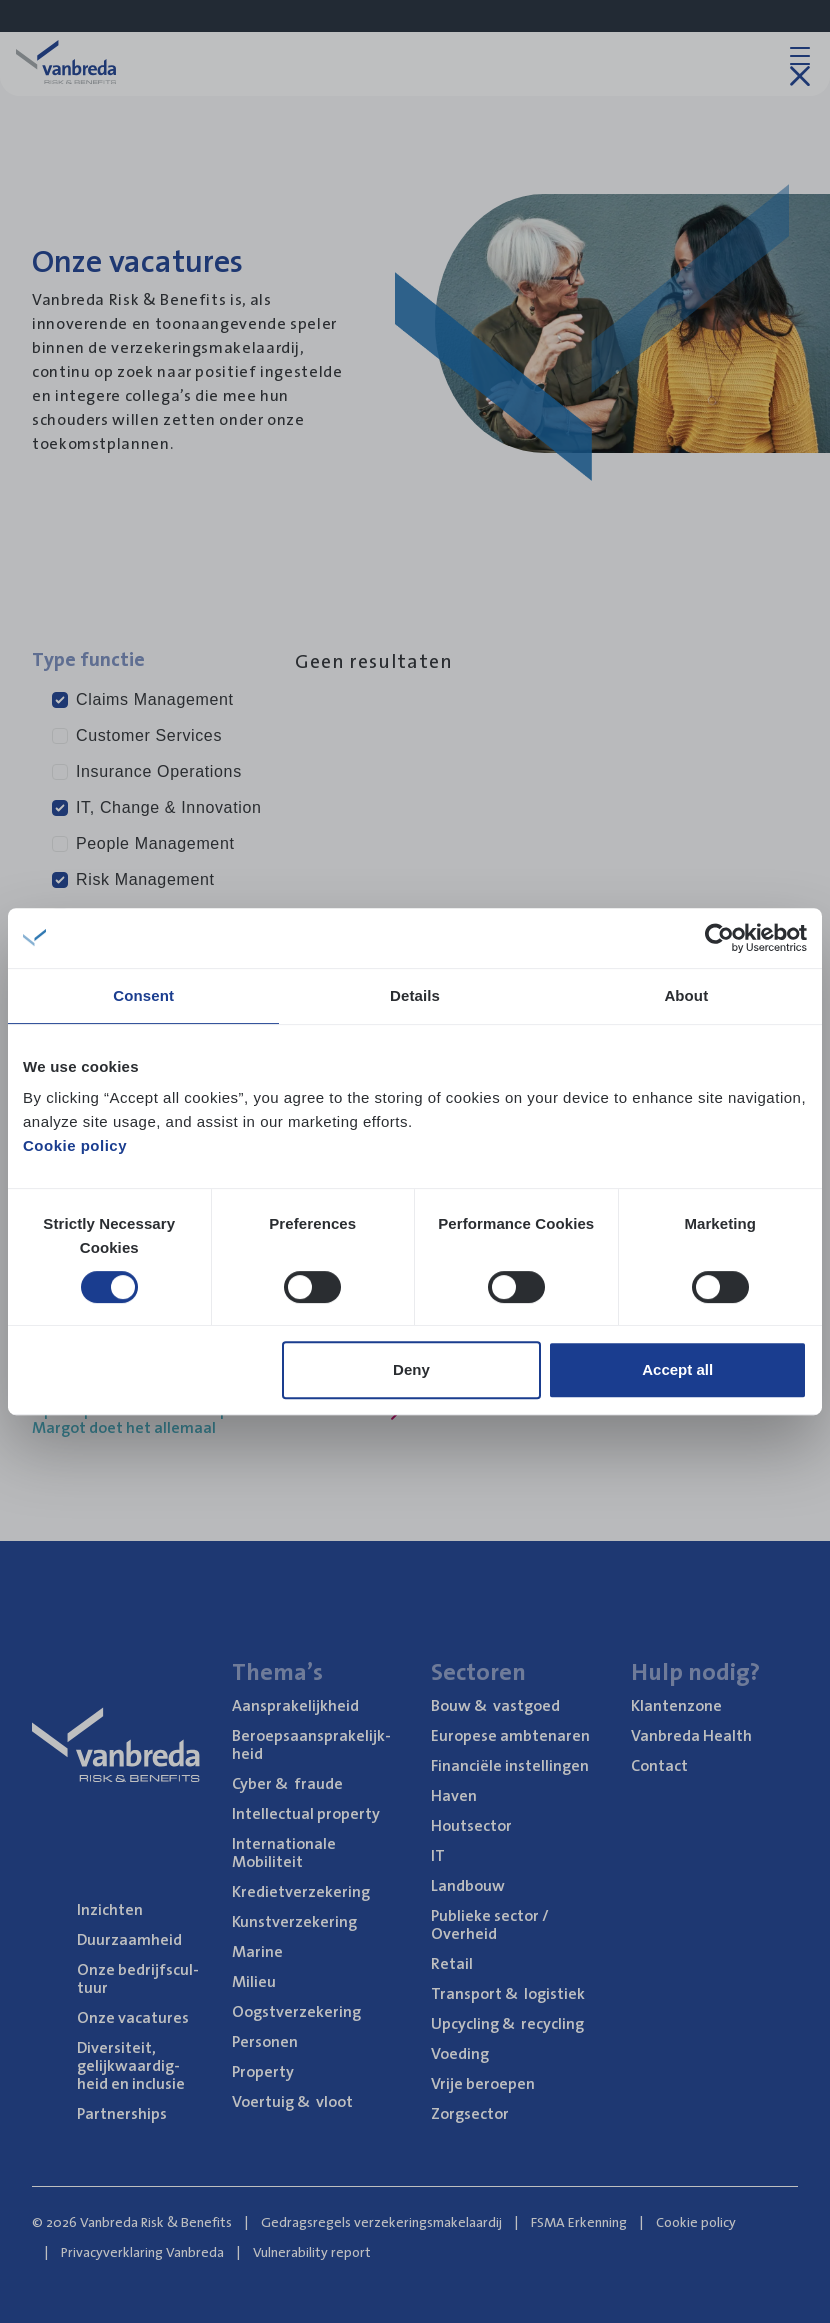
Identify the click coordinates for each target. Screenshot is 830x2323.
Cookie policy (75, 1145)
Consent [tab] (143, 995)
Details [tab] (415, 995)
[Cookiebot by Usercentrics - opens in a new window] (719, 938)
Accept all (677, 1369)
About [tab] (686, 995)
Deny (411, 1369)
